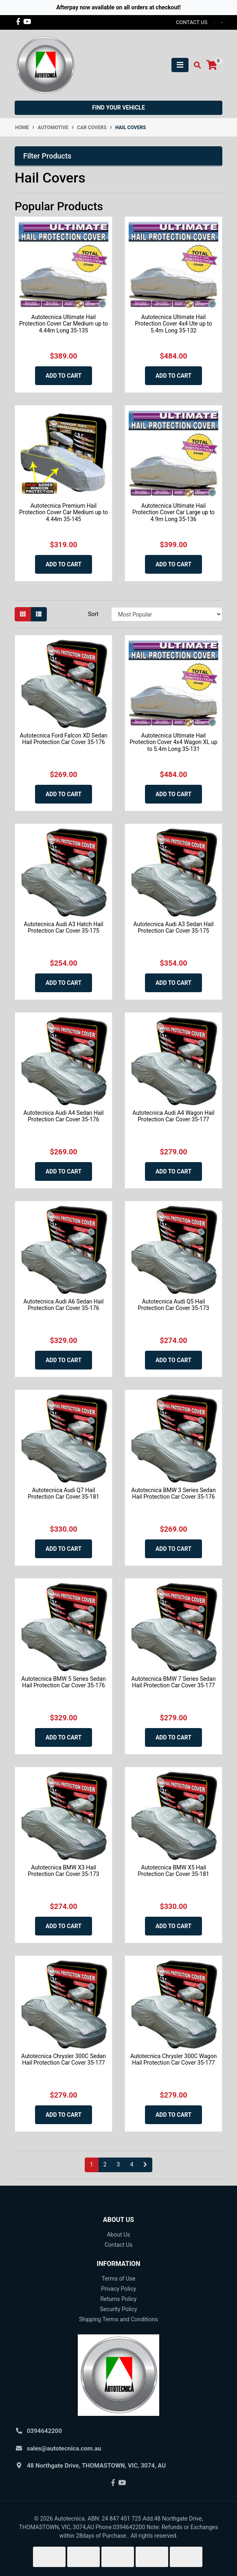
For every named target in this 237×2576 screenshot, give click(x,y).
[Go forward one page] (145, 2165)
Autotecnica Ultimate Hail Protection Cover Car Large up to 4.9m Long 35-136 (173, 512)
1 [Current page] (91, 2164)
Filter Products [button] (47, 156)
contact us (191, 22)
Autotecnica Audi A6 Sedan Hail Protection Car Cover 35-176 (64, 1305)
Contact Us (119, 2244)
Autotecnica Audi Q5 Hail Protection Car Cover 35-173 (173, 1305)
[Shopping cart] (211, 65)
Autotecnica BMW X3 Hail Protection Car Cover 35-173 (63, 1871)
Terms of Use (119, 2278)
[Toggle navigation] (180, 65)
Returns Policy (118, 2299)
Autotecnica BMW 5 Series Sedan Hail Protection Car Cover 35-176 (63, 1682)
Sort (93, 614)
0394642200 (44, 2431)
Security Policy (118, 2309)
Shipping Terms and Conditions (118, 2319)
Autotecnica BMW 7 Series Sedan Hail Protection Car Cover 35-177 (173, 1682)
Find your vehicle (118, 107)
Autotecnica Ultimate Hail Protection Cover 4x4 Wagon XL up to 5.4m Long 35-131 (173, 742)
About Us (118, 2234)
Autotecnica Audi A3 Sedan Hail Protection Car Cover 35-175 (174, 927)
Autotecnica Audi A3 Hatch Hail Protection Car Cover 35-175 (63, 927)
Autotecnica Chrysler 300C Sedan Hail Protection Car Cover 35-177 (63, 2059)
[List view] (39, 614)
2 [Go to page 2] (105, 2164)
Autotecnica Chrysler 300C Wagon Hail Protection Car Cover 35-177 (173, 2059)
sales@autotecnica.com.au (64, 2448)
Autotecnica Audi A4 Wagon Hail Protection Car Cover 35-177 (173, 1116)
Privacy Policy (118, 2288)
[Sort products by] (166, 614)
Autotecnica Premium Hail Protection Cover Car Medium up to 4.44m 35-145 (63, 512)
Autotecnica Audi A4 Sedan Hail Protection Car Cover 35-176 (64, 1116)
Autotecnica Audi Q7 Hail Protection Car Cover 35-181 (63, 1493)
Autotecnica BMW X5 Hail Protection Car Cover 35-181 (173, 1871)
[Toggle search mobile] (195, 65)
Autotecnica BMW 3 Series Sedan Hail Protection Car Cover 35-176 (173, 1493)
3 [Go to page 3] (118, 2164)
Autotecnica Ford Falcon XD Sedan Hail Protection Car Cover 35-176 (63, 739)
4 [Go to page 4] (131, 2164)
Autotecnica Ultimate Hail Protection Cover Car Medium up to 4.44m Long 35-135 (63, 324)
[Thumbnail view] (23, 614)
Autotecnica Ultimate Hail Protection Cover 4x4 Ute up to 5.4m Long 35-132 (173, 324)
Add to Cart (63, 375)
